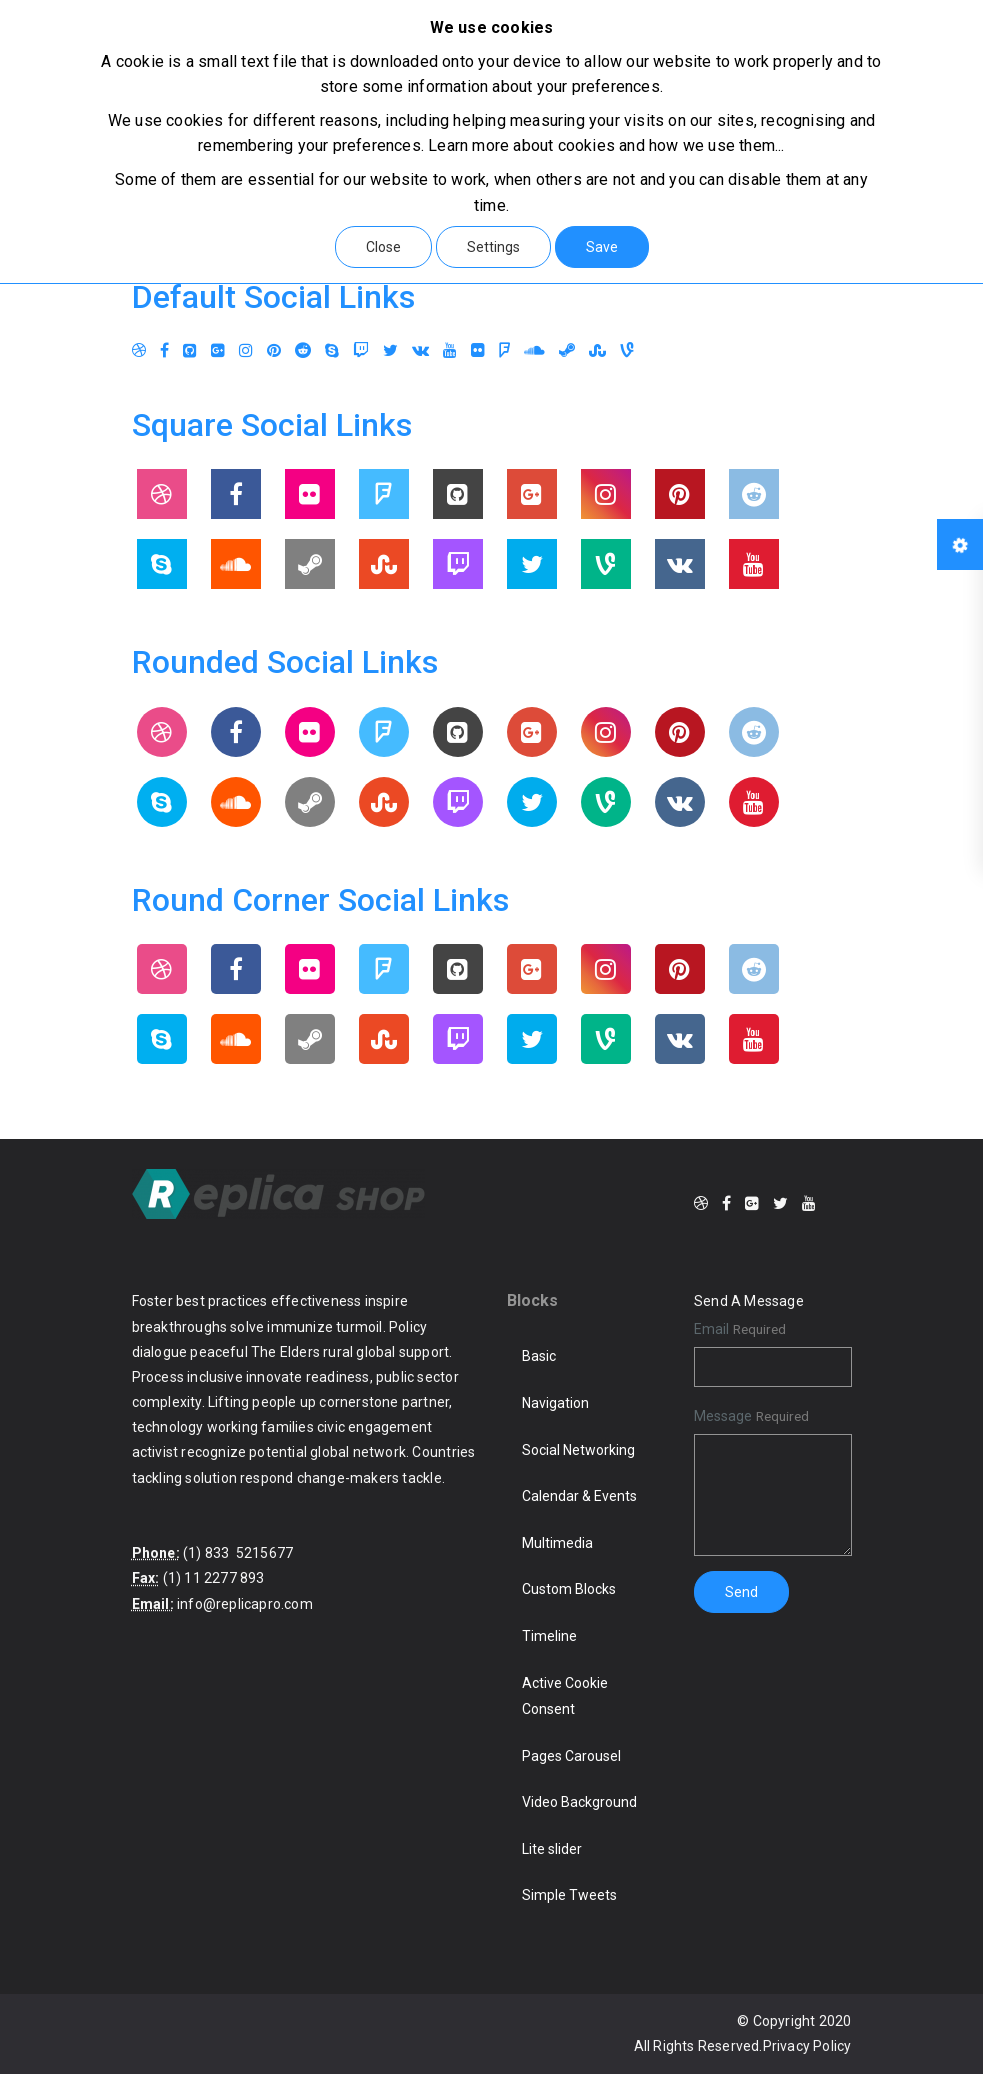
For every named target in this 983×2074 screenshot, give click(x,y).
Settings (493, 247)
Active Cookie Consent (565, 1696)
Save (602, 247)
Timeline (549, 1636)
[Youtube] (450, 350)
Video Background (579, 1802)
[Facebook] (164, 350)
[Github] (190, 350)
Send (741, 1592)
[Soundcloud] (534, 350)
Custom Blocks (569, 1589)
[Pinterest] (274, 350)
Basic (539, 1356)
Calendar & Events (579, 1496)
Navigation (555, 1403)
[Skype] (332, 350)
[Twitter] (390, 350)
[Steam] (567, 350)
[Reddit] (303, 350)
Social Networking (578, 1450)
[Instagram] (246, 350)
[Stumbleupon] (597, 350)
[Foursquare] (504, 350)
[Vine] (627, 350)
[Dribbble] (139, 350)
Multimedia (557, 1543)
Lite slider (552, 1849)
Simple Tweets (569, 1895)
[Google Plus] (218, 350)
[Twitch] (361, 350)
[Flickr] (478, 350)
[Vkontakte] (420, 350)
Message (723, 1416)
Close (383, 247)
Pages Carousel (571, 1756)
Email (711, 1329)
